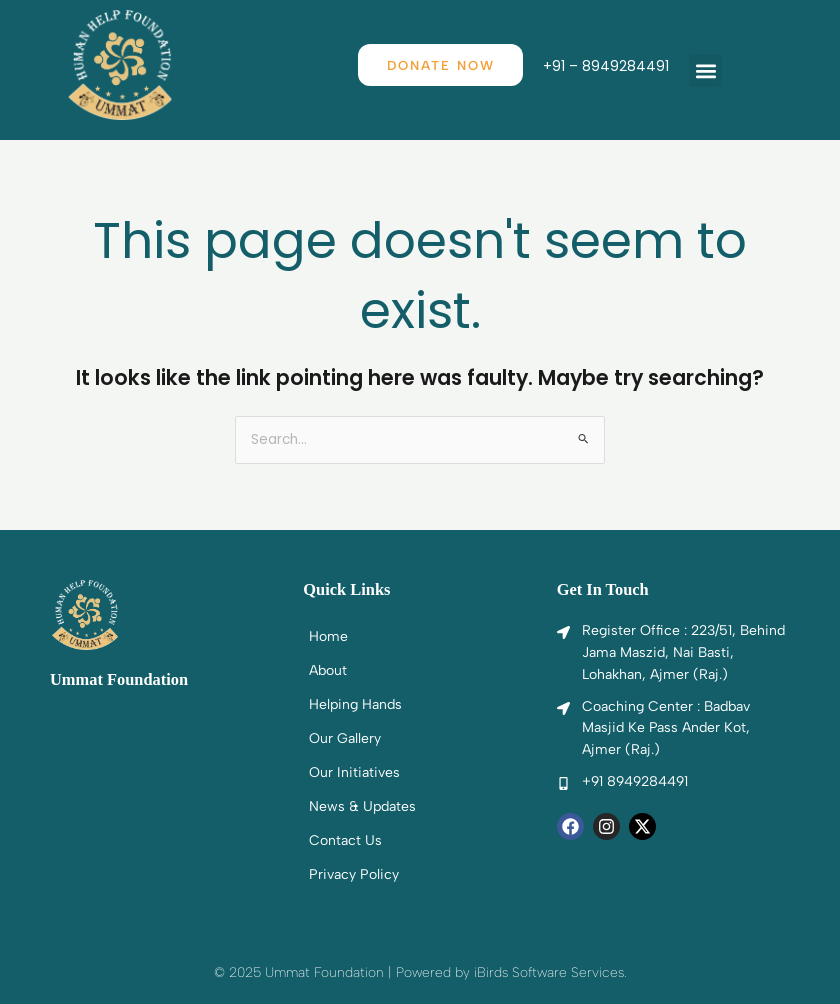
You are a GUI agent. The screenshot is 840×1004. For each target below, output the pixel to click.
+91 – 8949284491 (608, 66)
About (328, 670)
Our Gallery (345, 738)
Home (328, 636)
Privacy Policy (354, 874)
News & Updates (362, 806)
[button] (707, 70)
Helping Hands (355, 704)
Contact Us (345, 840)
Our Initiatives (354, 772)
